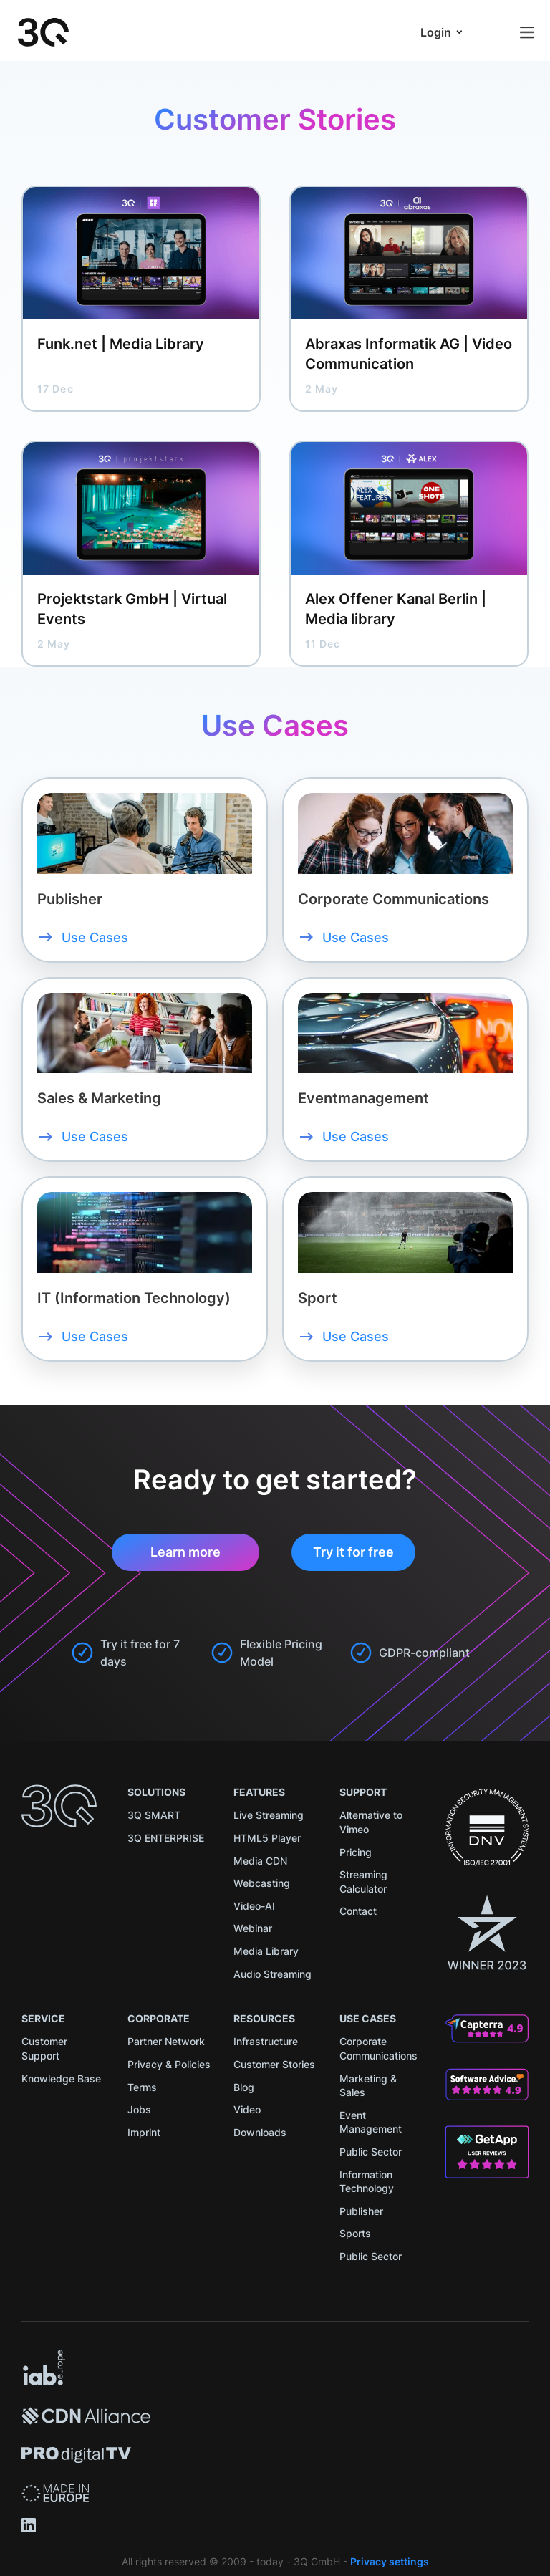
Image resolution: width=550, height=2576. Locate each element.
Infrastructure (265, 2041)
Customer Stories (274, 2064)
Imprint (143, 2132)
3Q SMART (153, 1815)
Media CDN (260, 1861)
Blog (243, 2087)
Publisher (361, 2211)
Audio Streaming (272, 1974)
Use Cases (95, 937)
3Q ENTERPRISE (165, 1838)
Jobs (139, 2109)
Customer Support (44, 2048)
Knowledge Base (61, 2078)
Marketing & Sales (368, 2085)
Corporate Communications (378, 2048)
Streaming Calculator (363, 1881)
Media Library (266, 1951)
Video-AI (254, 1906)
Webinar (252, 1928)
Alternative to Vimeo (370, 1822)
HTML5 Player (267, 1838)
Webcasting (261, 1883)
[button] (441, 32)
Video (247, 2109)
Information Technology (366, 2181)
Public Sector (370, 2151)
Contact (358, 1911)
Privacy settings (389, 2561)
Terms (142, 2087)
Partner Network (166, 2041)
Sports (355, 2233)
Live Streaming (268, 1815)
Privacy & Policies (169, 2064)
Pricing (355, 1852)
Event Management (370, 2122)
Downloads (259, 2132)
